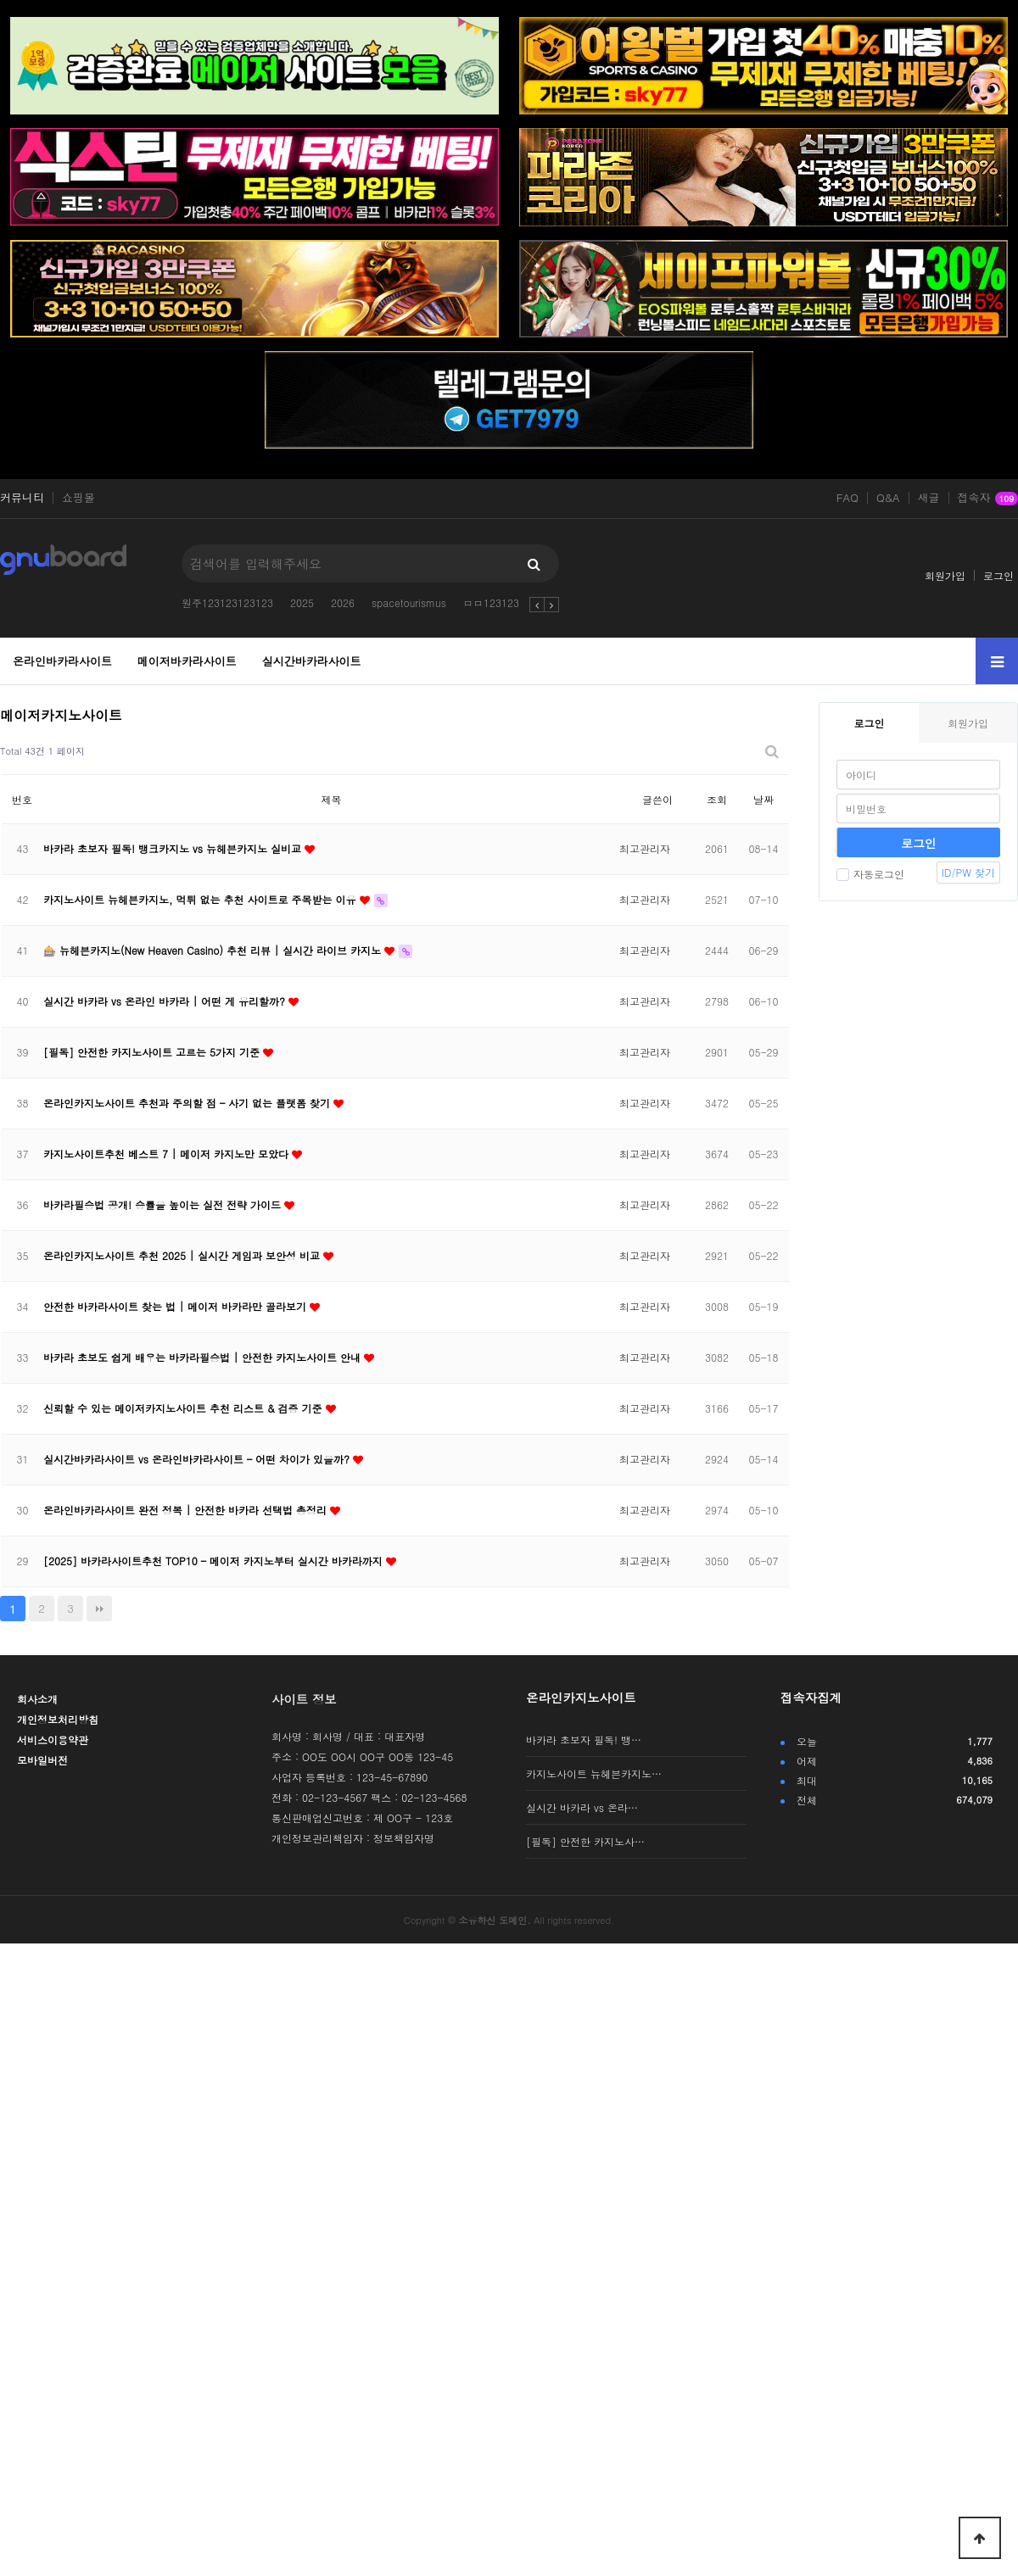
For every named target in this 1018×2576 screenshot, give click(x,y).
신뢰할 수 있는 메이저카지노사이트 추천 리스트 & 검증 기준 (184, 1408)
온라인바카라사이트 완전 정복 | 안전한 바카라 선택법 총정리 (186, 1510)
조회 (717, 799)
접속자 (988, 498)
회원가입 (945, 575)
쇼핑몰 (78, 498)
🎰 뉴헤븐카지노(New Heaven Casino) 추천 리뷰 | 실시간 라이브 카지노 (213, 950)
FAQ (847, 498)
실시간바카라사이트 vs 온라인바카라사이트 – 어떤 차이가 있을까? (198, 1459)
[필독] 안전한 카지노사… (585, 1841)
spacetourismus (409, 602)
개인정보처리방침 (57, 1719)
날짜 (763, 799)
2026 (343, 602)
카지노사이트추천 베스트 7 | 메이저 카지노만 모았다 (167, 1153)
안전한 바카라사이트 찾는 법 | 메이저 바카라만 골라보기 (176, 1306)
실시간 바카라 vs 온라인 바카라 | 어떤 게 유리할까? (165, 1001)
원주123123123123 (227, 602)
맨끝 (99, 1608)
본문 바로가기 (0, 0)
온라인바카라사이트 (62, 661)
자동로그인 (870, 874)
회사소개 (37, 1699)
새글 (929, 498)
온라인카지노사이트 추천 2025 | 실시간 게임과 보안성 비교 (183, 1255)
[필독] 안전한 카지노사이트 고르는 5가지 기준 (153, 1052)
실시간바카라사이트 (311, 661)
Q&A (888, 498)
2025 (302, 602)
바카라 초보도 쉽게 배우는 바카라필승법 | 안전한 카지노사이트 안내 (203, 1357)
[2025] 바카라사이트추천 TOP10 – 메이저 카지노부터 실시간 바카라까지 (214, 1560)
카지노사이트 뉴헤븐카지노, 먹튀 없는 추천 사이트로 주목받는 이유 (201, 899)
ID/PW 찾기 (968, 872)
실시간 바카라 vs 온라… (582, 1807)
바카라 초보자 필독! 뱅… (583, 1739)
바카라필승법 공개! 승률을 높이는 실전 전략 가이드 (163, 1204)
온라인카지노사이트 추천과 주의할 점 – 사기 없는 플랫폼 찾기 (188, 1103)
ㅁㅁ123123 (491, 602)
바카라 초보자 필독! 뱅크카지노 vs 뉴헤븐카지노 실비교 (174, 848)
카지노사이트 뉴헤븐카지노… (594, 1773)
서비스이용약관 (52, 1739)
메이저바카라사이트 (187, 661)
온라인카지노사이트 (581, 1697)
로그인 (998, 575)
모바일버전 (42, 1760)
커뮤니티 (22, 498)
